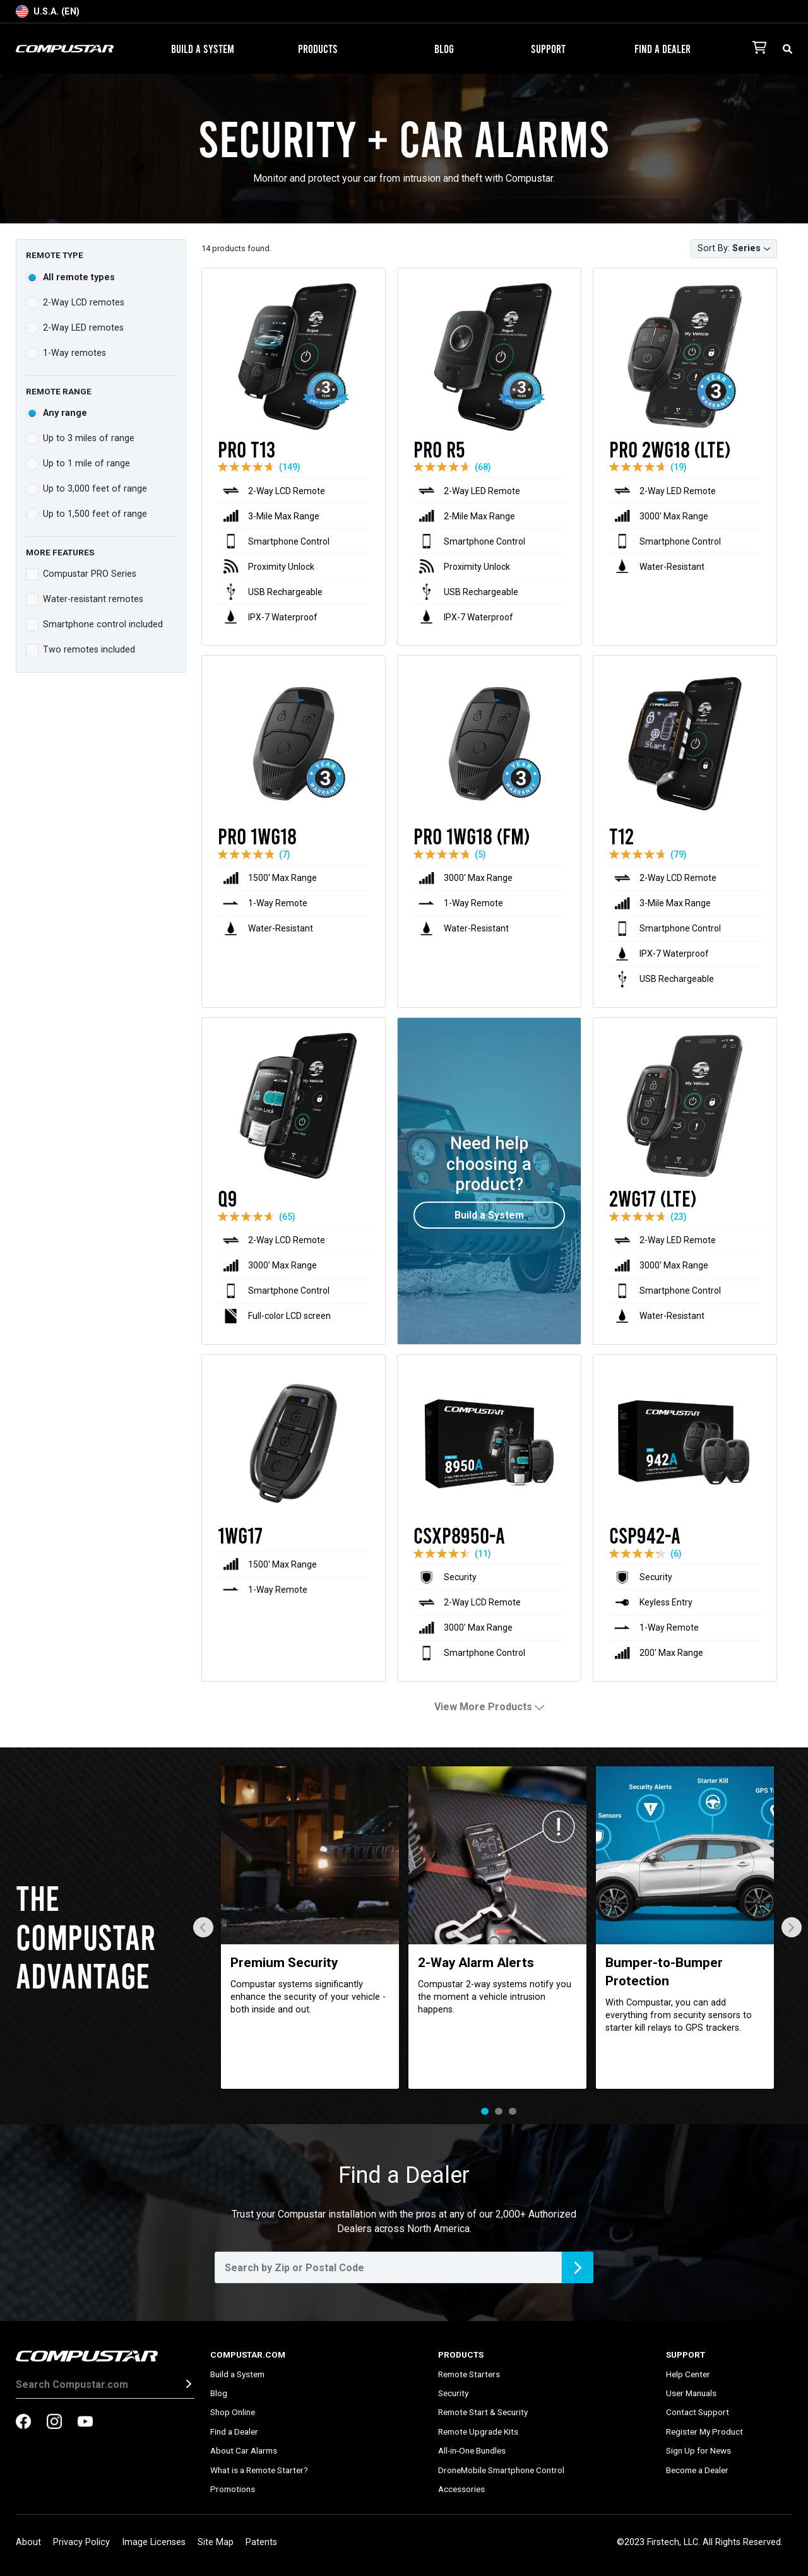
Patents (261, 2542)
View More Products (489, 1707)
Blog (444, 49)
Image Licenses (154, 2542)
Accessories (461, 2489)
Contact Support (697, 2412)
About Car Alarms (243, 2450)
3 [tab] (512, 2111)
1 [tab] (485, 2111)
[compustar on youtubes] (85, 2422)
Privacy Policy (81, 2542)
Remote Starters (469, 2374)
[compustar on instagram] (54, 2422)
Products (323, 49)
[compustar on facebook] (23, 2422)
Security (453, 2393)
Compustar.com (247, 2354)
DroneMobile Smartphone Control (501, 2470)
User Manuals (691, 2393)
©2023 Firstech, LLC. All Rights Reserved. (700, 2542)
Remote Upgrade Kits (478, 2431)
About (28, 2542)
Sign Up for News (698, 2450)
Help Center (688, 2374)
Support (553, 49)
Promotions (232, 2489)
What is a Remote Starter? (259, 2470)
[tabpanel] (310, 1927)
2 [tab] (498, 2111)
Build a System (202, 49)
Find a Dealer (662, 49)
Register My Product (704, 2431)
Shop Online (232, 2412)
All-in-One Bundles (472, 2450)
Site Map (216, 2542)
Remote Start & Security (483, 2412)
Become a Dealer (697, 2470)
